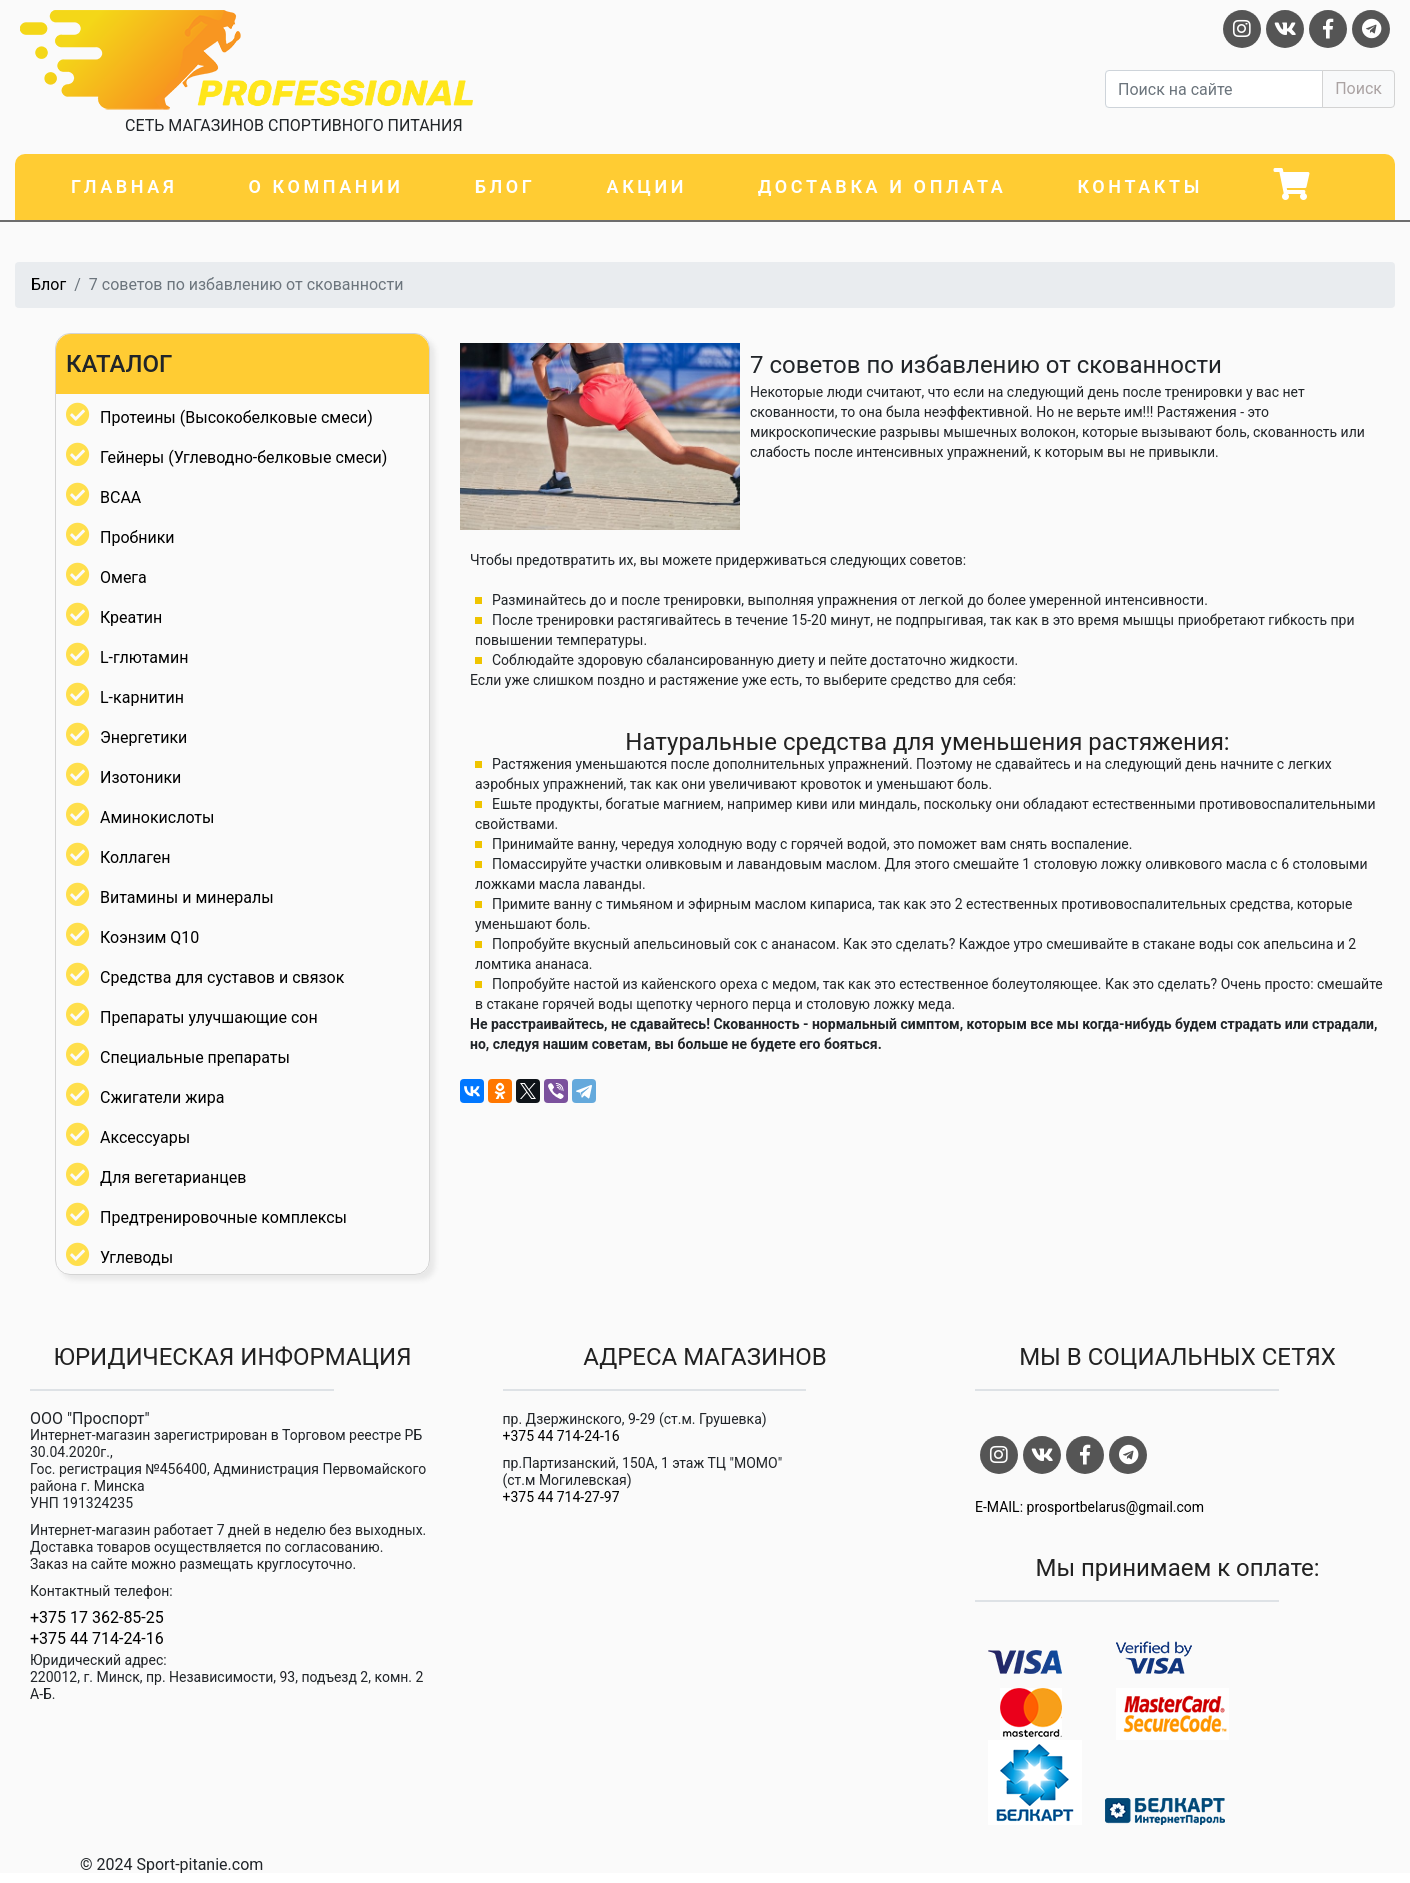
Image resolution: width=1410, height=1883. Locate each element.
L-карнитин (142, 697)
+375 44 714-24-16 (97, 1639)
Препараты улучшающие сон (209, 1017)
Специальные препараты (195, 1057)
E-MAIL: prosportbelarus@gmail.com (1089, 1507)
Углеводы (136, 1257)
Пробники (137, 537)
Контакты (1140, 186)
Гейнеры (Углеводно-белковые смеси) (243, 457)
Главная (124, 186)
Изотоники (140, 777)
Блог (505, 186)
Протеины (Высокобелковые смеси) (236, 417)
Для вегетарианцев (173, 1177)
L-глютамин (144, 657)
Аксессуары (145, 1137)
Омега (123, 577)
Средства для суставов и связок (222, 977)
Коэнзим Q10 (149, 937)
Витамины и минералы (187, 897)
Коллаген (135, 857)
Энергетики (143, 737)
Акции (647, 186)
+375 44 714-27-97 (561, 1497)
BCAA (120, 497)
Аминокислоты (157, 817)
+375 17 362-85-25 (97, 1618)
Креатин (131, 617)
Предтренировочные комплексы (223, 1217)
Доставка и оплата (882, 186)
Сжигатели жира (162, 1097)
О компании (325, 186)
